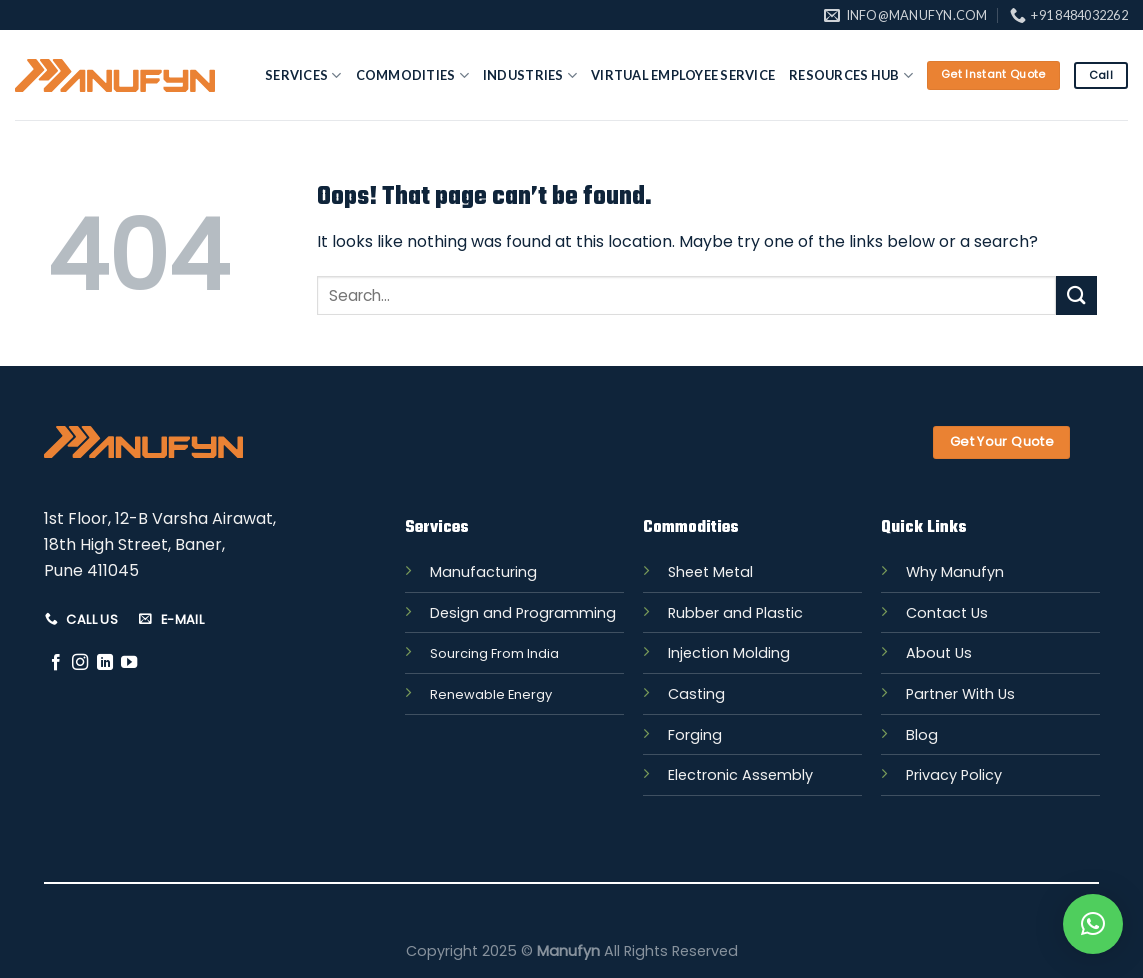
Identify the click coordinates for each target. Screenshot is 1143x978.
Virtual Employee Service (683, 75)
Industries (530, 75)
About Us (939, 653)
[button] (1093, 924)
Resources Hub (851, 75)
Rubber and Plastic (735, 613)
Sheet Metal (710, 572)
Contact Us (947, 613)
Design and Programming (523, 613)
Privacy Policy (954, 775)
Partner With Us (960, 694)
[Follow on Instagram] (80, 663)
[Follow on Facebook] (56, 663)
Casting (696, 694)
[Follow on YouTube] (129, 663)
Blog (922, 735)
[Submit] (1076, 295)
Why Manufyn (955, 572)
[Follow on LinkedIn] (105, 663)
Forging (695, 735)
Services (303, 75)
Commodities (412, 75)
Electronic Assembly (740, 775)
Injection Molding (729, 653)
